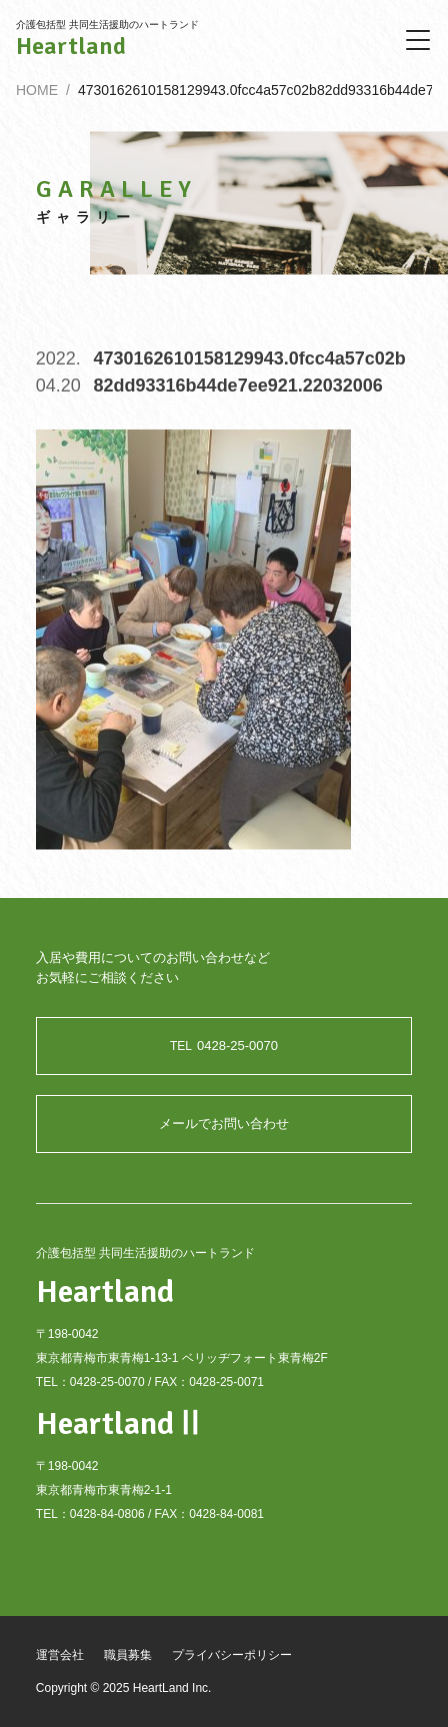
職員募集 (128, 1655)
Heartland (71, 46)
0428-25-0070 (224, 1045)
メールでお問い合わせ (224, 1123)
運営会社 (60, 1655)
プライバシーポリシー (232, 1655)
